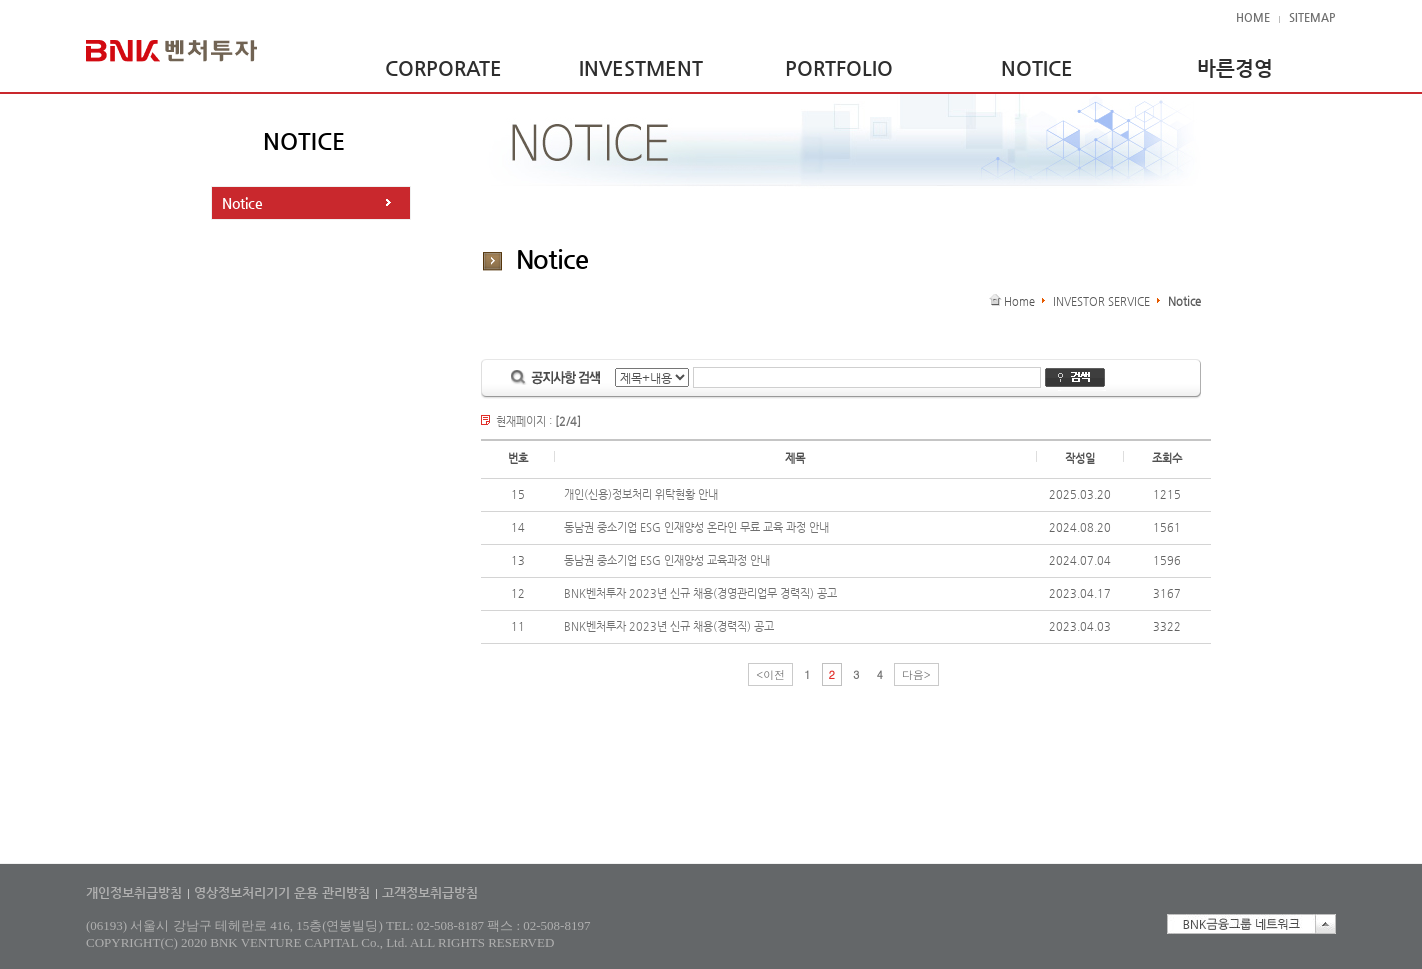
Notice (242, 203)
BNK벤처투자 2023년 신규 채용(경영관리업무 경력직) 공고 (700, 593)
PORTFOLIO (839, 68)
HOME (1253, 17)
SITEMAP (1312, 17)
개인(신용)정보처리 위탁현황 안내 (641, 494)
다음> (916, 674)
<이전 (770, 674)
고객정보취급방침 (430, 892)
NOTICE (1037, 68)
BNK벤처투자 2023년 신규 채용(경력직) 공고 (669, 626)
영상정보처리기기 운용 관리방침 (282, 892)
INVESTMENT (641, 68)
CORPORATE (443, 68)
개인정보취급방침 (134, 892)
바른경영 (1235, 68)
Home (1019, 301)
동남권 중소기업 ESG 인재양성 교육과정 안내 (667, 560)
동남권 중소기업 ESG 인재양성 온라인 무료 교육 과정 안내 (696, 527)
